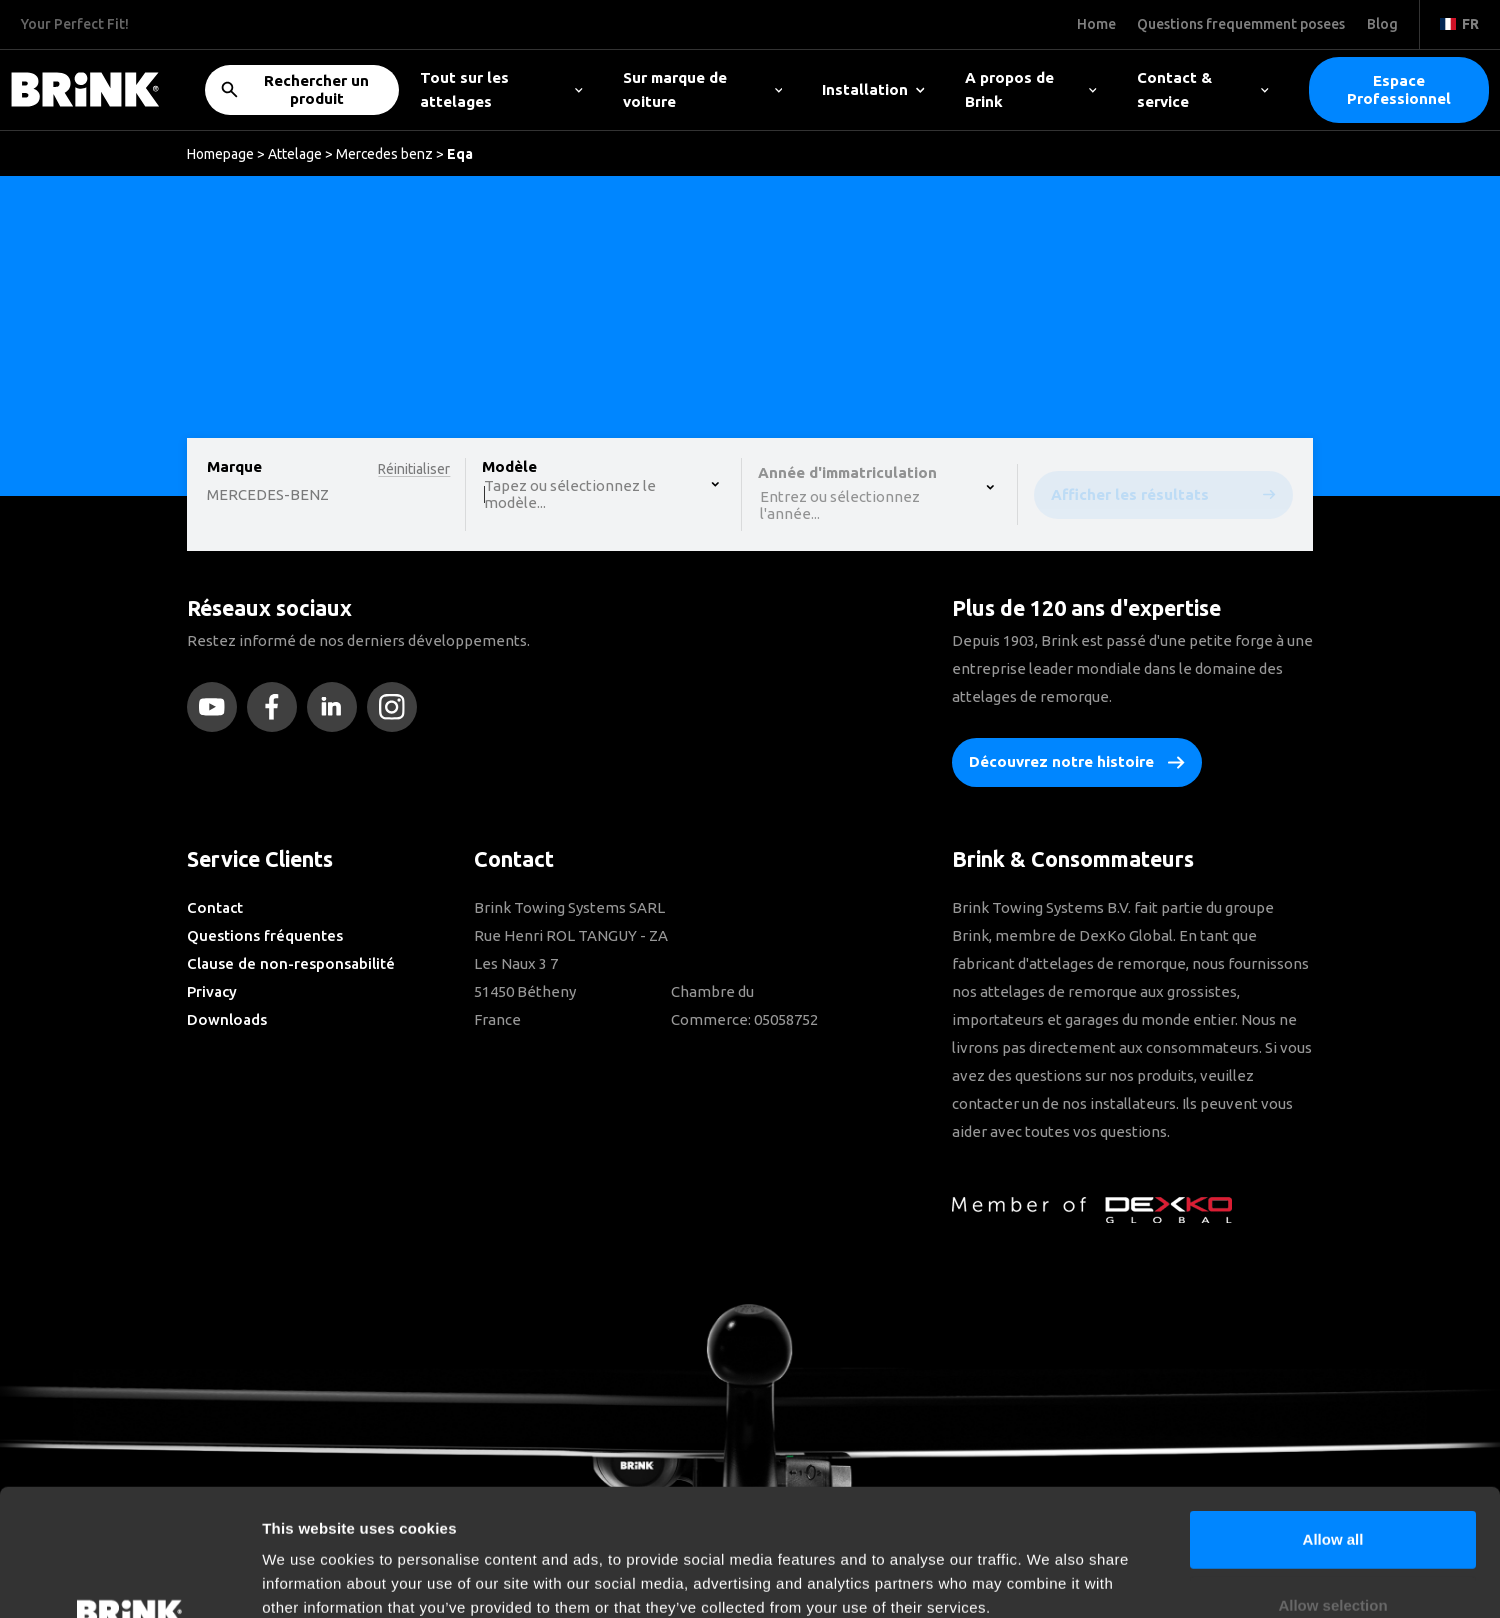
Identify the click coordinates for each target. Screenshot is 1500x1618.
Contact (215, 907)
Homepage (220, 154)
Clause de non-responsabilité (291, 963)
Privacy (212, 991)
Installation (873, 89)
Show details (1049, 1578)
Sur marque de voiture (702, 89)
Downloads (227, 1019)
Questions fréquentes (265, 935)
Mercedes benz (384, 154)
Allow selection (1332, 1486)
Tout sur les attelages (501, 89)
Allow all (1333, 1420)
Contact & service (1203, 89)
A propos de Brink (1031, 89)
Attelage (295, 154)
